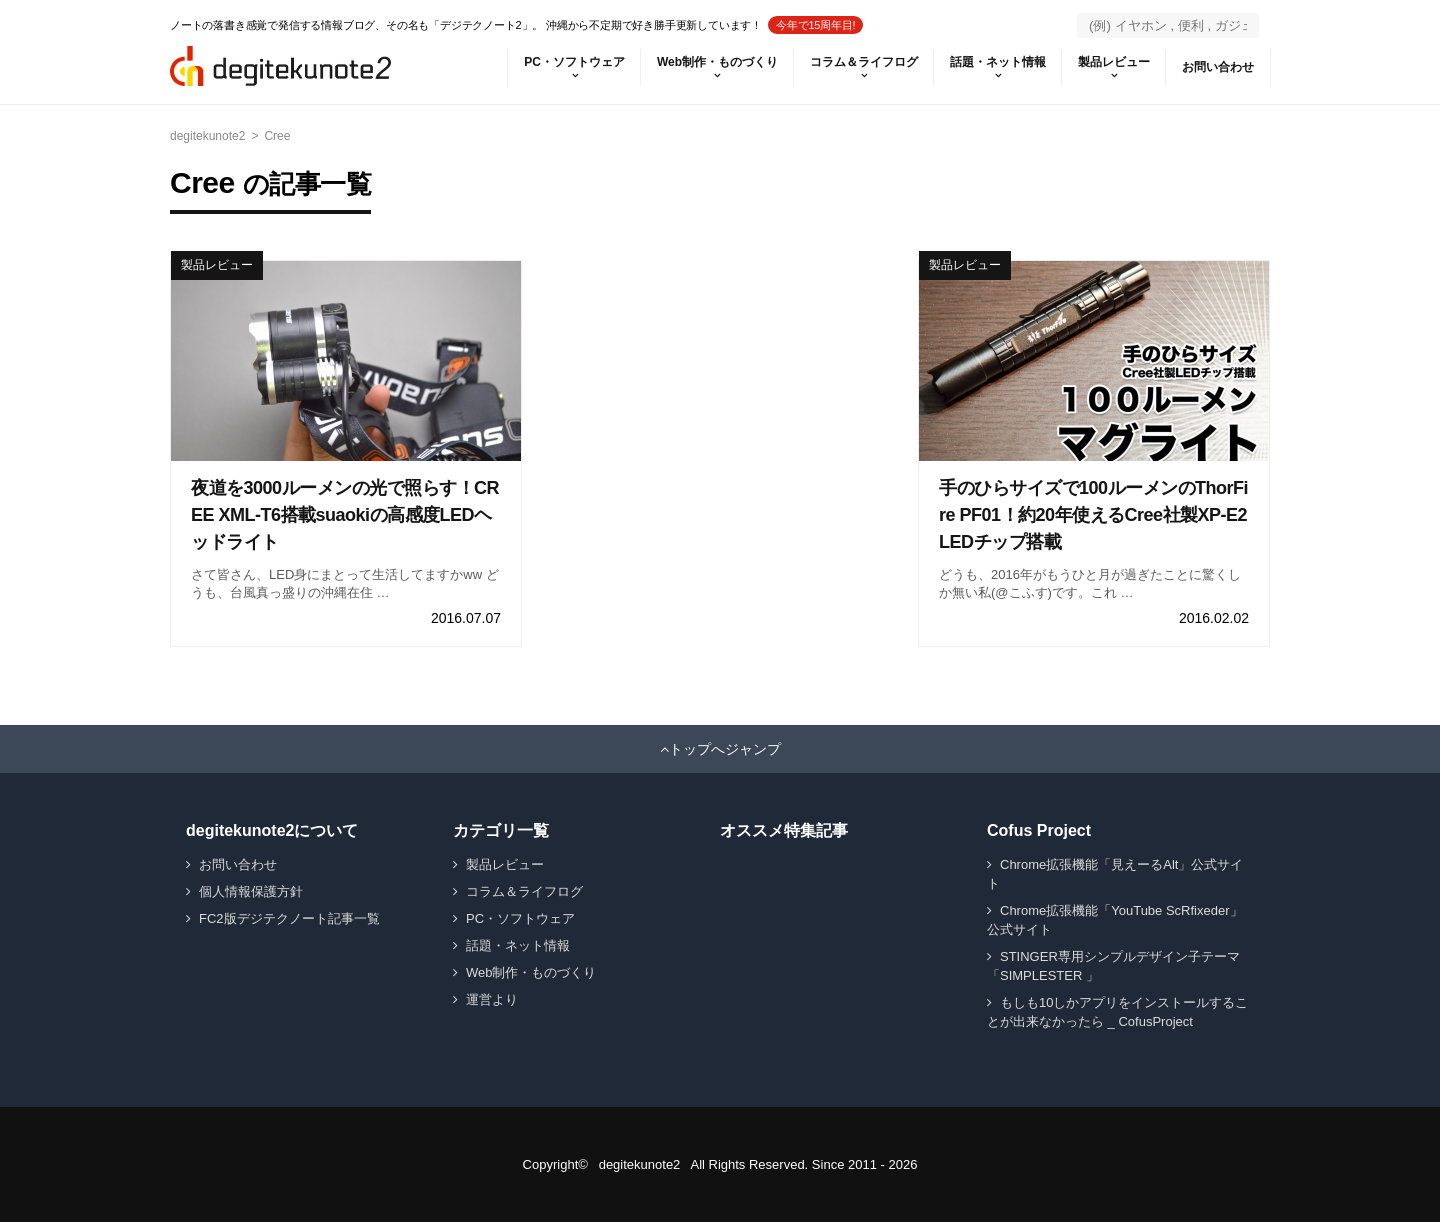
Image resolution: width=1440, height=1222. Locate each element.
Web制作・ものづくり (717, 62)
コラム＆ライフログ (864, 62)
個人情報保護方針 (251, 891)
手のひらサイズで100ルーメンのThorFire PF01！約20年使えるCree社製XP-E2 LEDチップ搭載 (1093, 515)
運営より (492, 999)
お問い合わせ (1218, 67)
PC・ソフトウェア (574, 62)
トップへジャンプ (725, 749)
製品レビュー (1114, 62)
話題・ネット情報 (998, 62)
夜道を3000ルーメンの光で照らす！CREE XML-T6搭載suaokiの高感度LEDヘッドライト (345, 515)
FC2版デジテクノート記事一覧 (289, 918)
